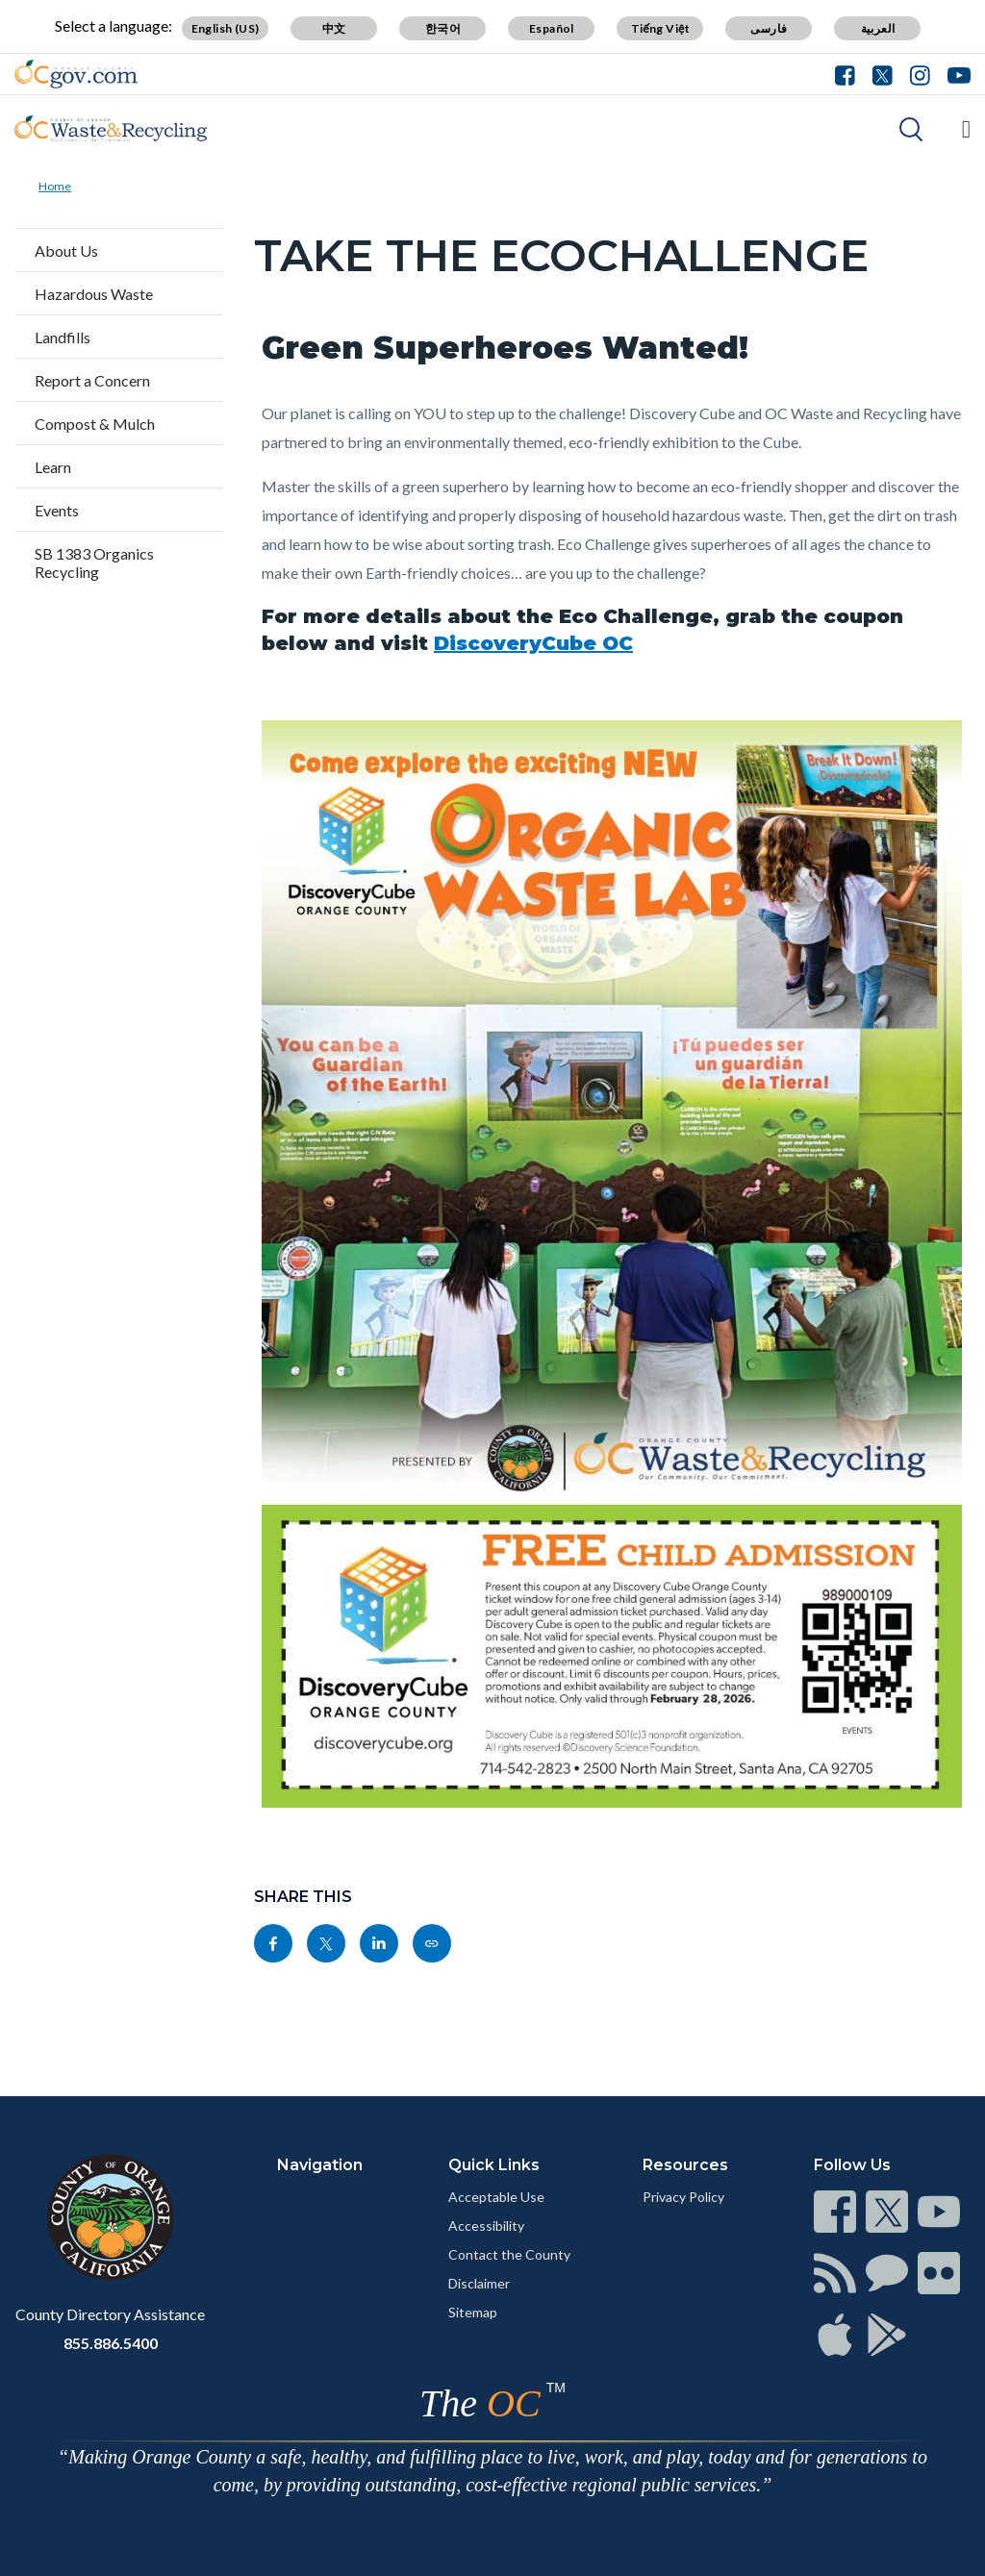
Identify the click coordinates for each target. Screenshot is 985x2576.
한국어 (443, 28)
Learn (53, 467)
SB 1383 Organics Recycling (94, 562)
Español (551, 28)
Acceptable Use (496, 2196)
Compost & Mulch (95, 423)
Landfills (62, 337)
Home (54, 186)
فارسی (768, 28)
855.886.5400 (110, 2343)
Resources (685, 2165)
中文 (334, 28)
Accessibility (486, 2225)
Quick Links (494, 2165)
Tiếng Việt (661, 28)
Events (57, 510)
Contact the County (509, 2254)
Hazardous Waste (94, 294)
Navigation (320, 2165)
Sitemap (472, 2312)
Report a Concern (92, 380)
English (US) (225, 28)
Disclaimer (479, 2283)
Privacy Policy (683, 2196)
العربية (878, 28)
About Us (66, 250)
